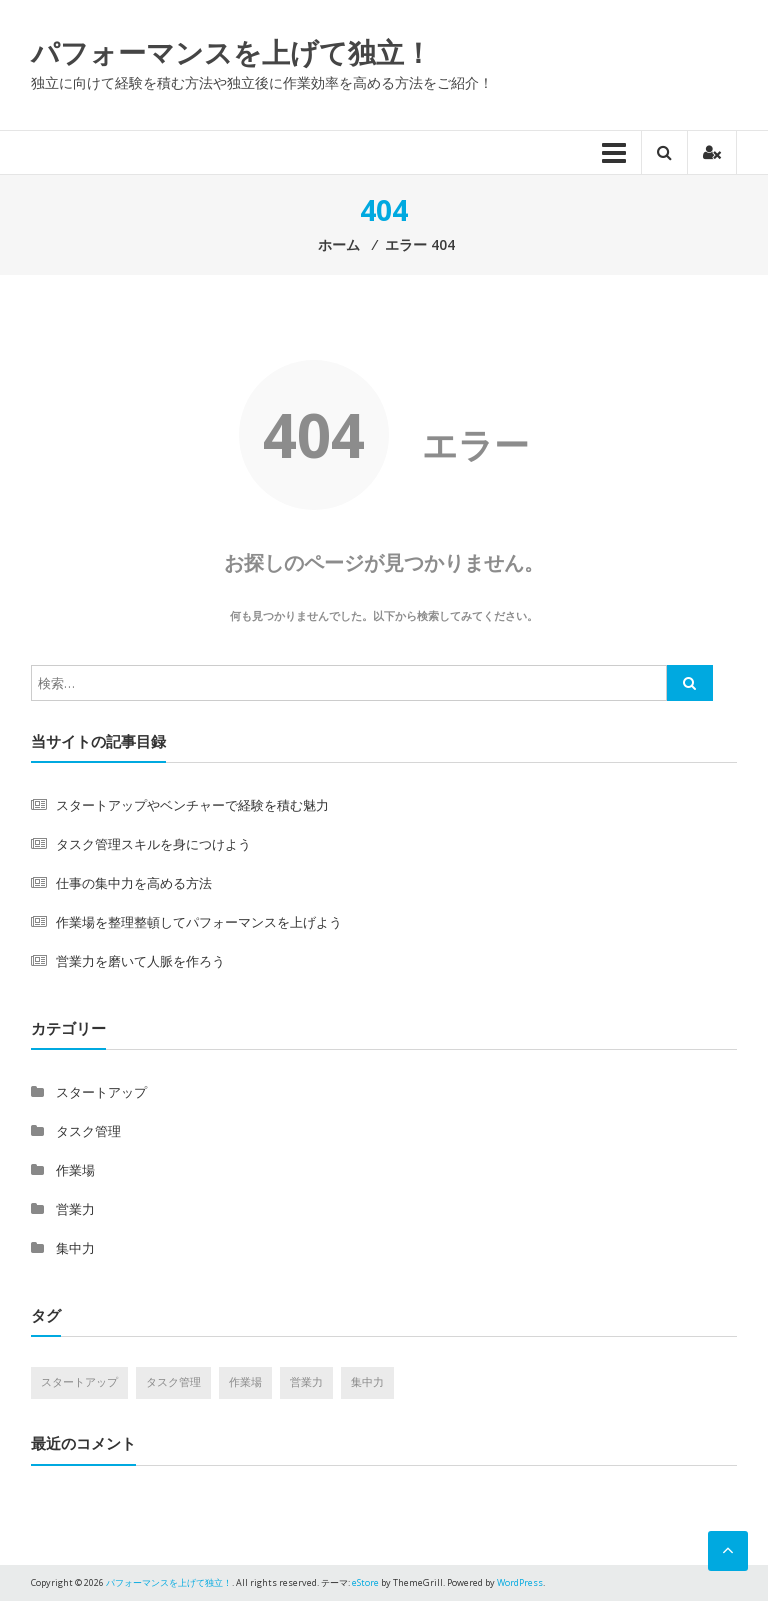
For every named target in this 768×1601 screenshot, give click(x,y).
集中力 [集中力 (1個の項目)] (367, 1382)
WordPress (520, 1582)
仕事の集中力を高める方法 (134, 883)
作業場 (75, 1170)
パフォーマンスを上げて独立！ (231, 52)
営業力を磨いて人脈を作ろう (140, 961)
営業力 (75, 1209)
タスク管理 (88, 1131)
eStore (365, 1582)
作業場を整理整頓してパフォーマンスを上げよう (199, 922)
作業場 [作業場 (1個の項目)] (245, 1382)
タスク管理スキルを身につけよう (153, 844)
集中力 (75, 1248)
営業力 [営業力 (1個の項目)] (306, 1382)
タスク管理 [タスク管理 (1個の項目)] (173, 1382)
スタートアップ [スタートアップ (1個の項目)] (79, 1382)
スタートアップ (101, 1092)
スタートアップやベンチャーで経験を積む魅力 (192, 805)
